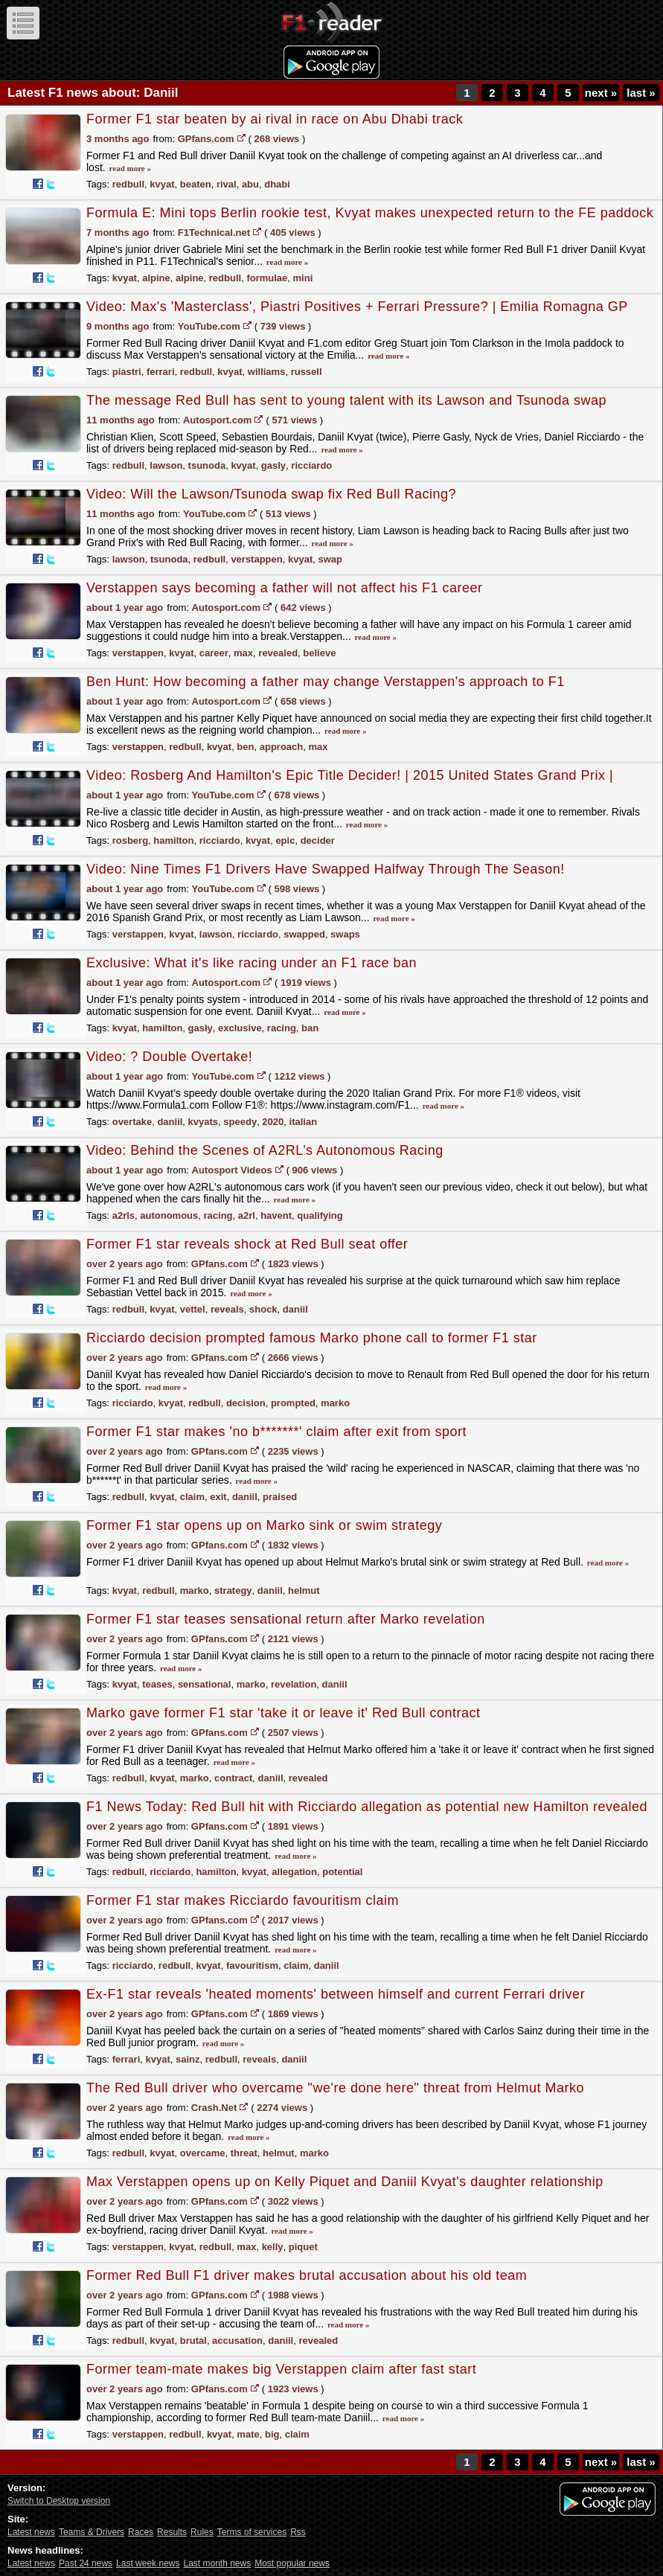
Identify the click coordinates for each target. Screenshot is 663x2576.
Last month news (217, 2563)
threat (244, 2153)
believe (319, 653)
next (601, 92)
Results (172, 2532)
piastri (126, 371)
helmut (304, 1590)
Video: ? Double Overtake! (169, 1056)
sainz (188, 2059)
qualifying (319, 1215)
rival (227, 184)
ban (309, 1028)
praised (280, 1496)
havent (276, 1215)
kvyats (203, 1121)
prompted (293, 1403)
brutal (193, 2340)
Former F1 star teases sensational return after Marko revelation (285, 1619)
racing (281, 1028)
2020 (273, 1121)
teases (157, 1684)
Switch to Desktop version (58, 2501)
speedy (240, 1121)
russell (306, 371)
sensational (204, 1684)
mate (248, 2434)
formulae (266, 277)
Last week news (147, 2563)
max (243, 653)
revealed (278, 653)
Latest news (31, 2532)
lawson (166, 465)
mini (303, 277)
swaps (345, 934)
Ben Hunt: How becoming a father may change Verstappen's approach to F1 (325, 681)
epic (285, 840)
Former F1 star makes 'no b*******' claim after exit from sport (276, 1431)
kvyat (162, 184)
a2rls (123, 1215)
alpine (156, 277)
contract (233, 1778)
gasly (273, 465)
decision (246, 1403)
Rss (298, 2532)
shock (263, 1309)
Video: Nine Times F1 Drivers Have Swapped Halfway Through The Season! (325, 869)
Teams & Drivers (91, 2532)
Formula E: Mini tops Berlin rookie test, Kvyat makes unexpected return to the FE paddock (369, 212)
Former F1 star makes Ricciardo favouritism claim (242, 1900)
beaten (195, 184)
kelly (273, 2246)
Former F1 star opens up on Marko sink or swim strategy (264, 1525)
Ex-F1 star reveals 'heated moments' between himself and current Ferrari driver (335, 1994)
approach (282, 746)
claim (192, 1496)
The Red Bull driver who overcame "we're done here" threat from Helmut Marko (335, 2087)
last (641, 92)
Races (140, 2532)
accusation (237, 2340)
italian (303, 1121)
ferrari (161, 371)
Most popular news (292, 2563)
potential (342, 1871)
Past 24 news (85, 2563)
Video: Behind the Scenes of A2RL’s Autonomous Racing (264, 1150)
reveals (227, 1309)
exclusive (240, 1028)
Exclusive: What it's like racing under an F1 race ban (251, 962)
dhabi (277, 184)
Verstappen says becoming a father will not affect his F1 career (284, 587)
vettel (192, 1309)
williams (267, 371)
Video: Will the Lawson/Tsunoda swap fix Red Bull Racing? (271, 494)
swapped (304, 934)
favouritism (252, 1965)
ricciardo (311, 465)
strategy (233, 1590)
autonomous (169, 1215)
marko (335, 1403)
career (213, 653)
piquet (303, 2246)
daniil (169, 1121)
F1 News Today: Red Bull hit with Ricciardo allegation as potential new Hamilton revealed (366, 1806)
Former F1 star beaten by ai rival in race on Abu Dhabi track (274, 119)
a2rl (246, 1215)
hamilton (173, 840)
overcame (202, 2153)
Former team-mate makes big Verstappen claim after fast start (281, 2369)
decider (318, 840)
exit (218, 1496)
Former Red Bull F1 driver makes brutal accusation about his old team (306, 2275)
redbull (128, 184)
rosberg (130, 840)
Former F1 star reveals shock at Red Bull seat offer (247, 1244)
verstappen (256, 559)
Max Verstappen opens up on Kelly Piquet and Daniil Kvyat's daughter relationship (344, 2181)
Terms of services (251, 2532)
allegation (294, 1871)
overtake (132, 1121)
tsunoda (207, 465)
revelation (293, 1684)
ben (245, 746)
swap (330, 559)
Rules (202, 2532)
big (272, 2434)
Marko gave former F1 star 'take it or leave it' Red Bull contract (283, 1712)
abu (250, 184)
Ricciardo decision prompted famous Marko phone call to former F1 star (311, 1337)
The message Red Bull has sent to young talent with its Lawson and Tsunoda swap (346, 400)
